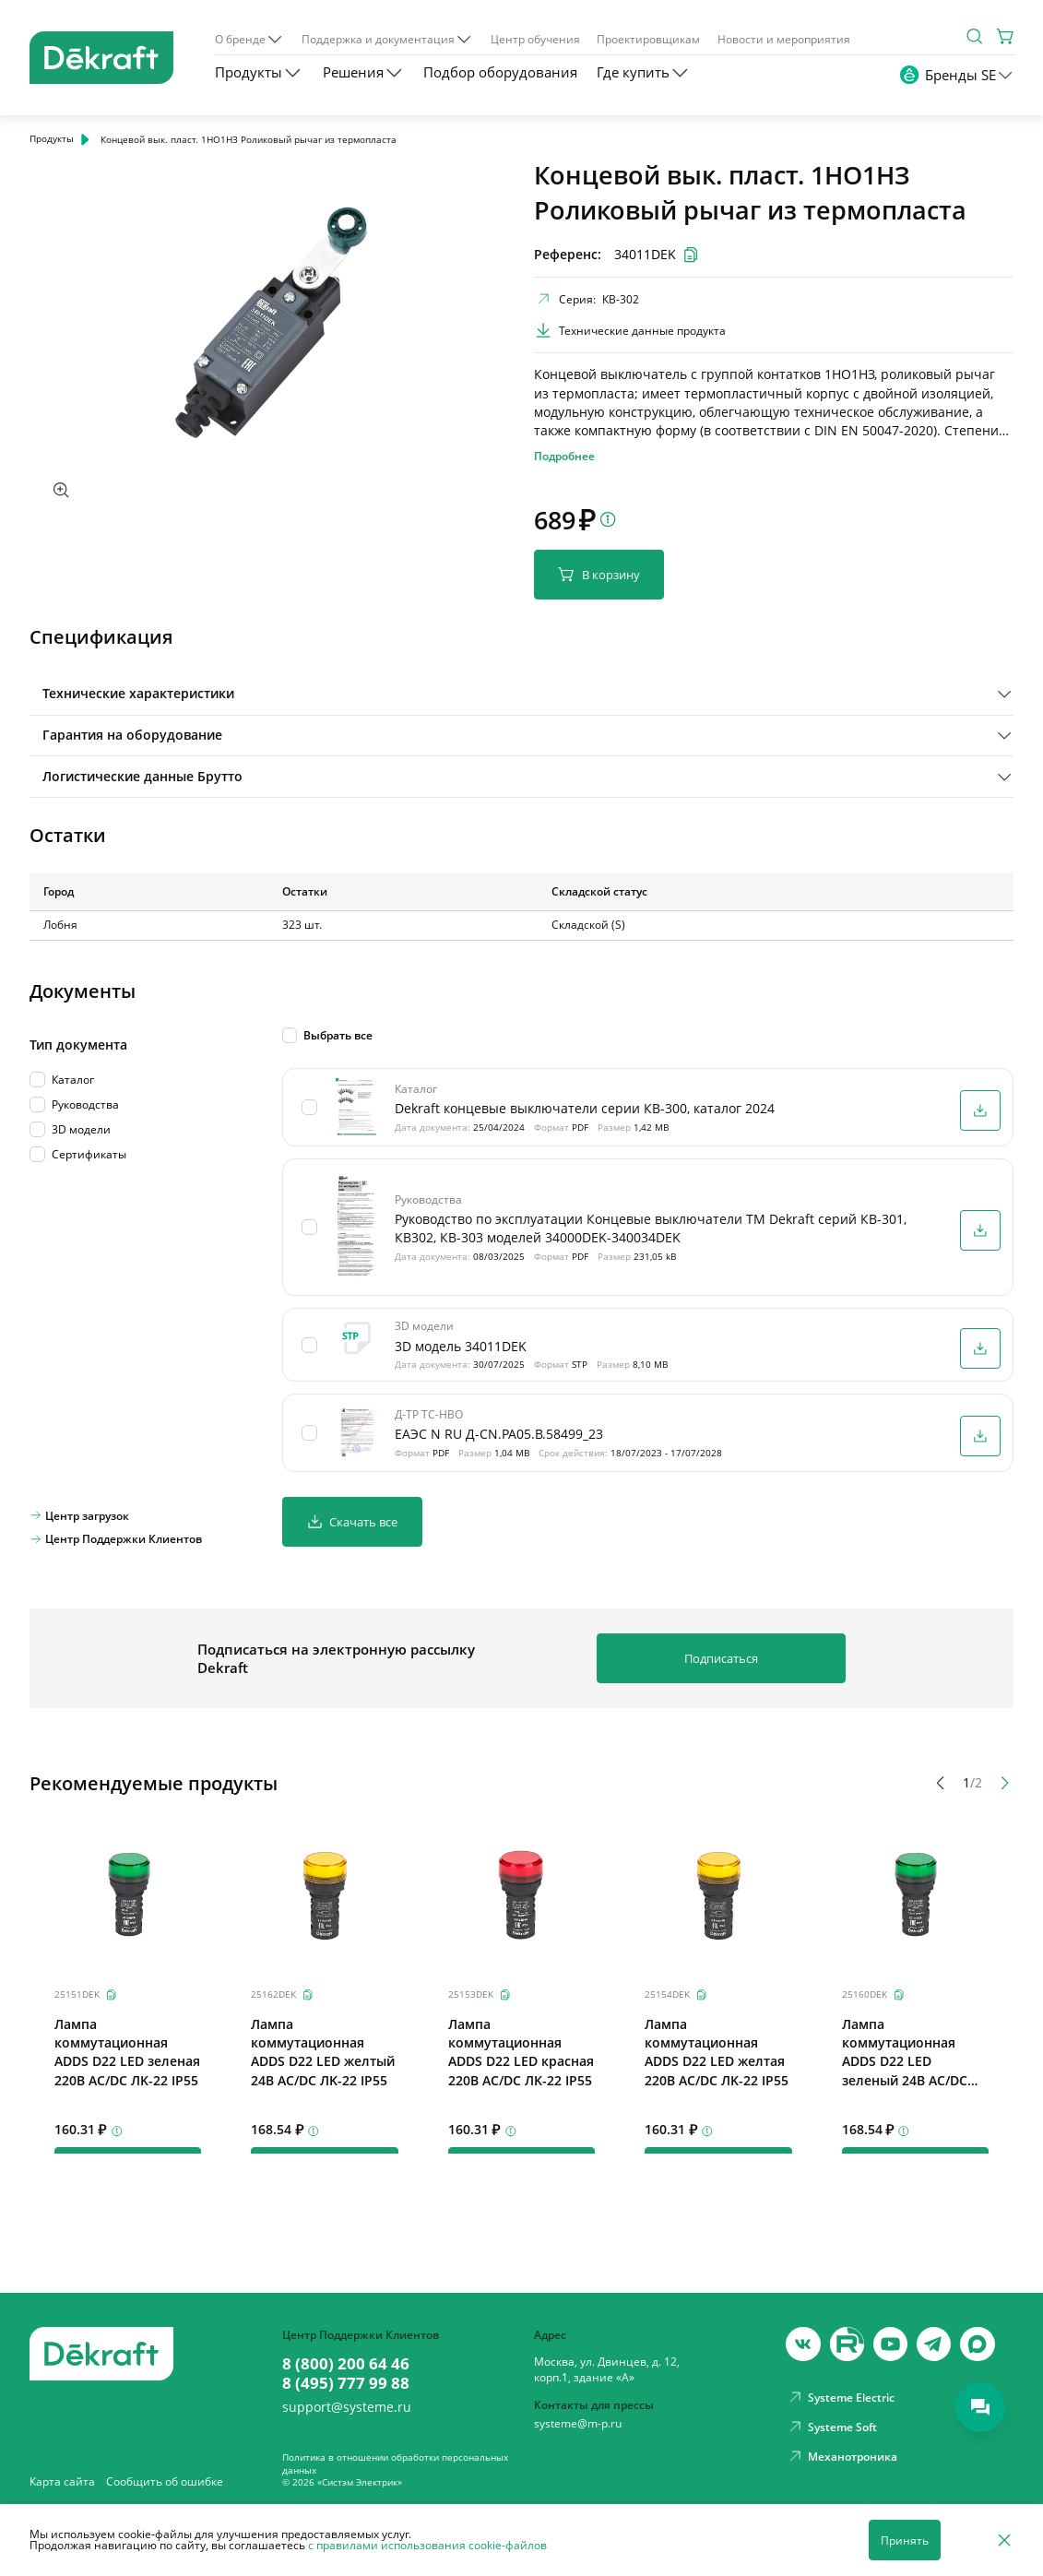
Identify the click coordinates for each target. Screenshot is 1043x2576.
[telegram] (934, 2344)
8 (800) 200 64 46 (345, 2364)
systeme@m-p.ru (578, 2423)
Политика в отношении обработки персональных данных (395, 2463)
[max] (977, 2344)
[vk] (803, 2344)
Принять (905, 2540)
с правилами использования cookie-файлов (427, 2544)
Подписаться (721, 1658)
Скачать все (351, 1521)
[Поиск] (975, 36)
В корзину (598, 574)
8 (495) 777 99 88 (345, 2383)
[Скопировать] (111, 1994)
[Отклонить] (1004, 2540)
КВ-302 (620, 298)
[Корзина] (1005, 36)
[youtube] (847, 2344)
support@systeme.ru (346, 2408)
